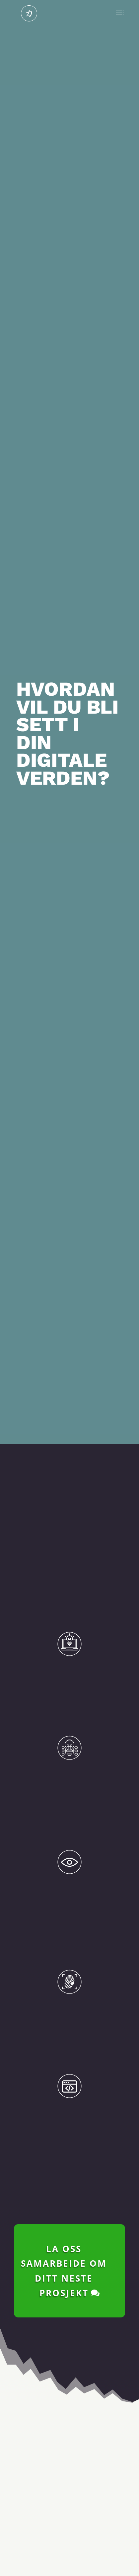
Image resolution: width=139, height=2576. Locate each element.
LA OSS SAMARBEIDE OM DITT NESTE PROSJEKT (64, 2245)
